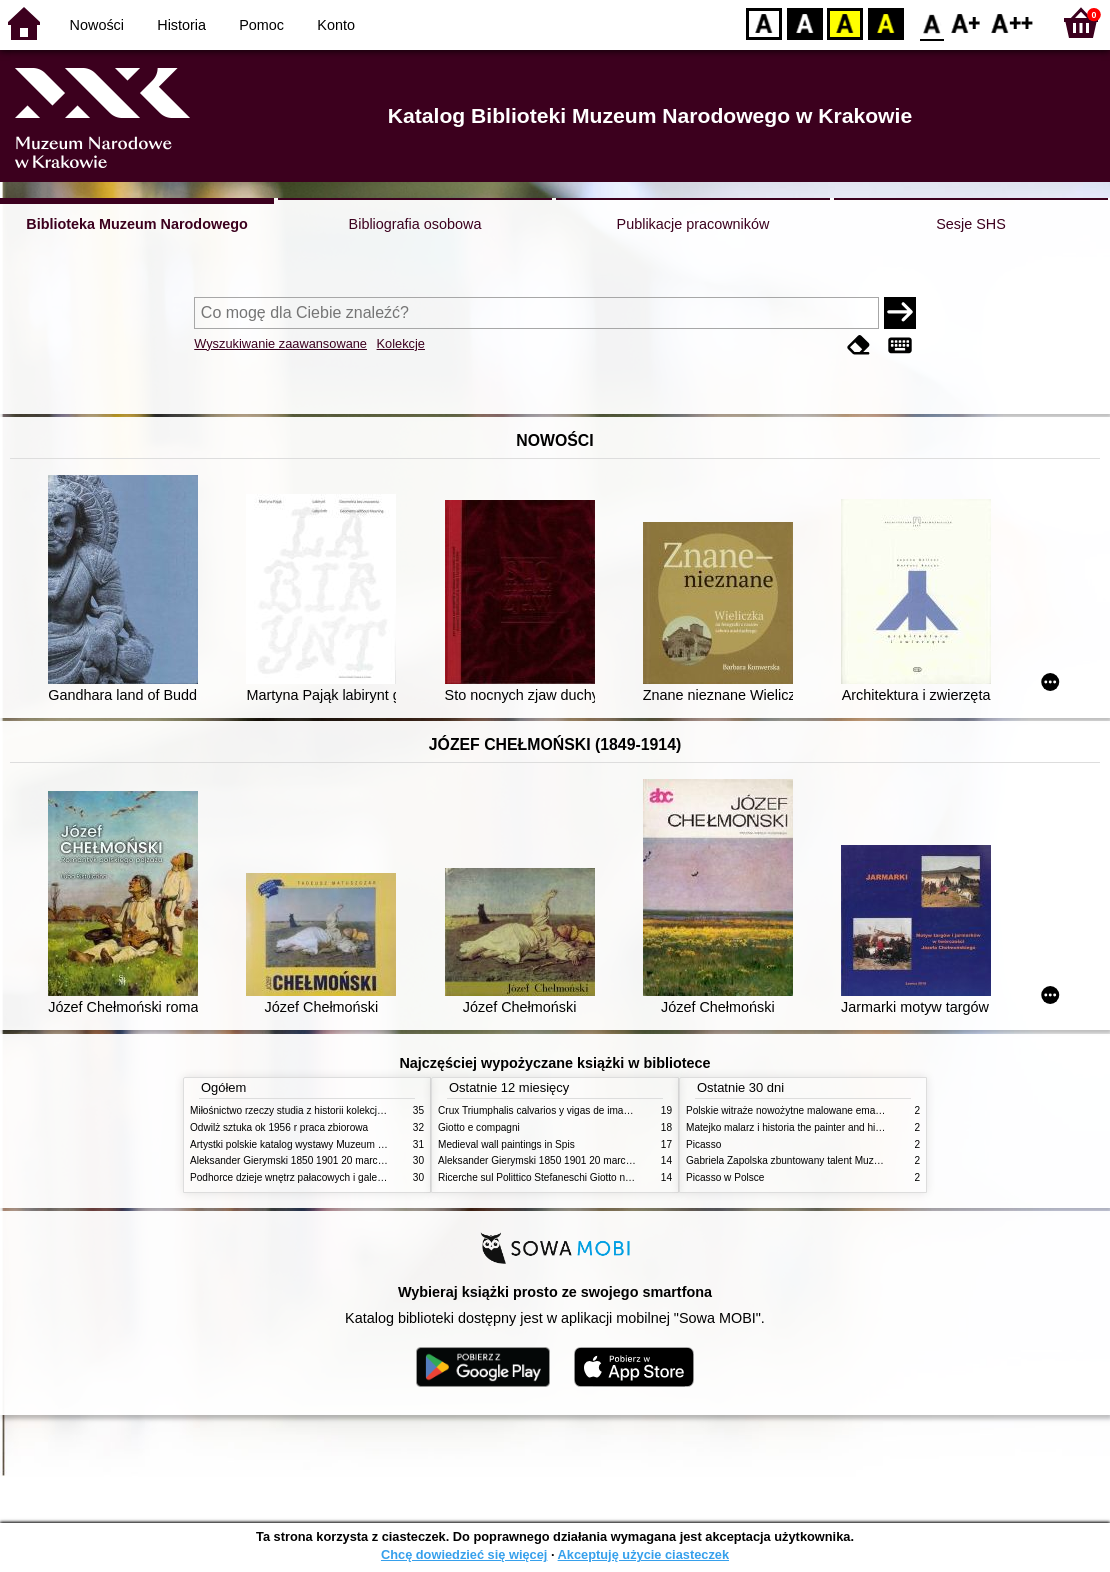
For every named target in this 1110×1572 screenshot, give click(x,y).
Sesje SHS (971, 224)
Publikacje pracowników (693, 224)
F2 (1012, 22)
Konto (336, 25)
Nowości (97, 25)
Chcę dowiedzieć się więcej (464, 1554)
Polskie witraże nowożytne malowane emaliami (791, 1110)
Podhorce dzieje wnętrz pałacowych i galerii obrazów (308, 1177)
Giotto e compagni (479, 1127)
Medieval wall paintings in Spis (506, 1144)
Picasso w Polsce (725, 1177)
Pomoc (261, 25)
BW (805, 22)
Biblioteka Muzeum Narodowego (136, 224)
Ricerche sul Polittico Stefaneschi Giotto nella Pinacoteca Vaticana (586, 1177)
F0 (931, 22)
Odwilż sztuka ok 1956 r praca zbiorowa (279, 1127)
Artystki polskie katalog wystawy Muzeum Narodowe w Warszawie (337, 1144)
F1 (966, 22)
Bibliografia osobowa (415, 224)
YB (844, 22)
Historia (181, 25)
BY (885, 22)
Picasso (703, 1144)
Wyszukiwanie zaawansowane (280, 343)
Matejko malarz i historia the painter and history (791, 1127)
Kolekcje (401, 343)
